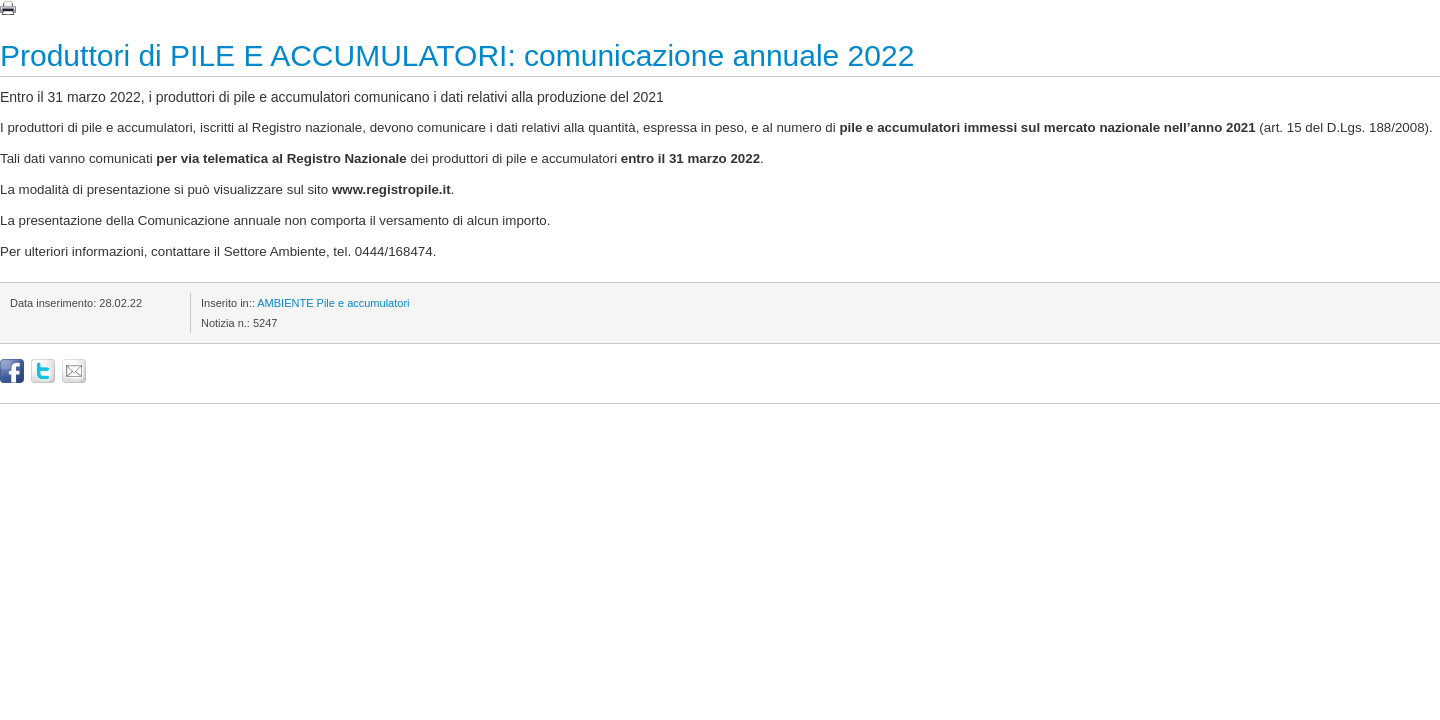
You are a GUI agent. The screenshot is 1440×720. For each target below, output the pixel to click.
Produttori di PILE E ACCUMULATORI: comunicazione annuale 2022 (457, 55)
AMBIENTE (285, 303)
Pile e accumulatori (363, 303)
